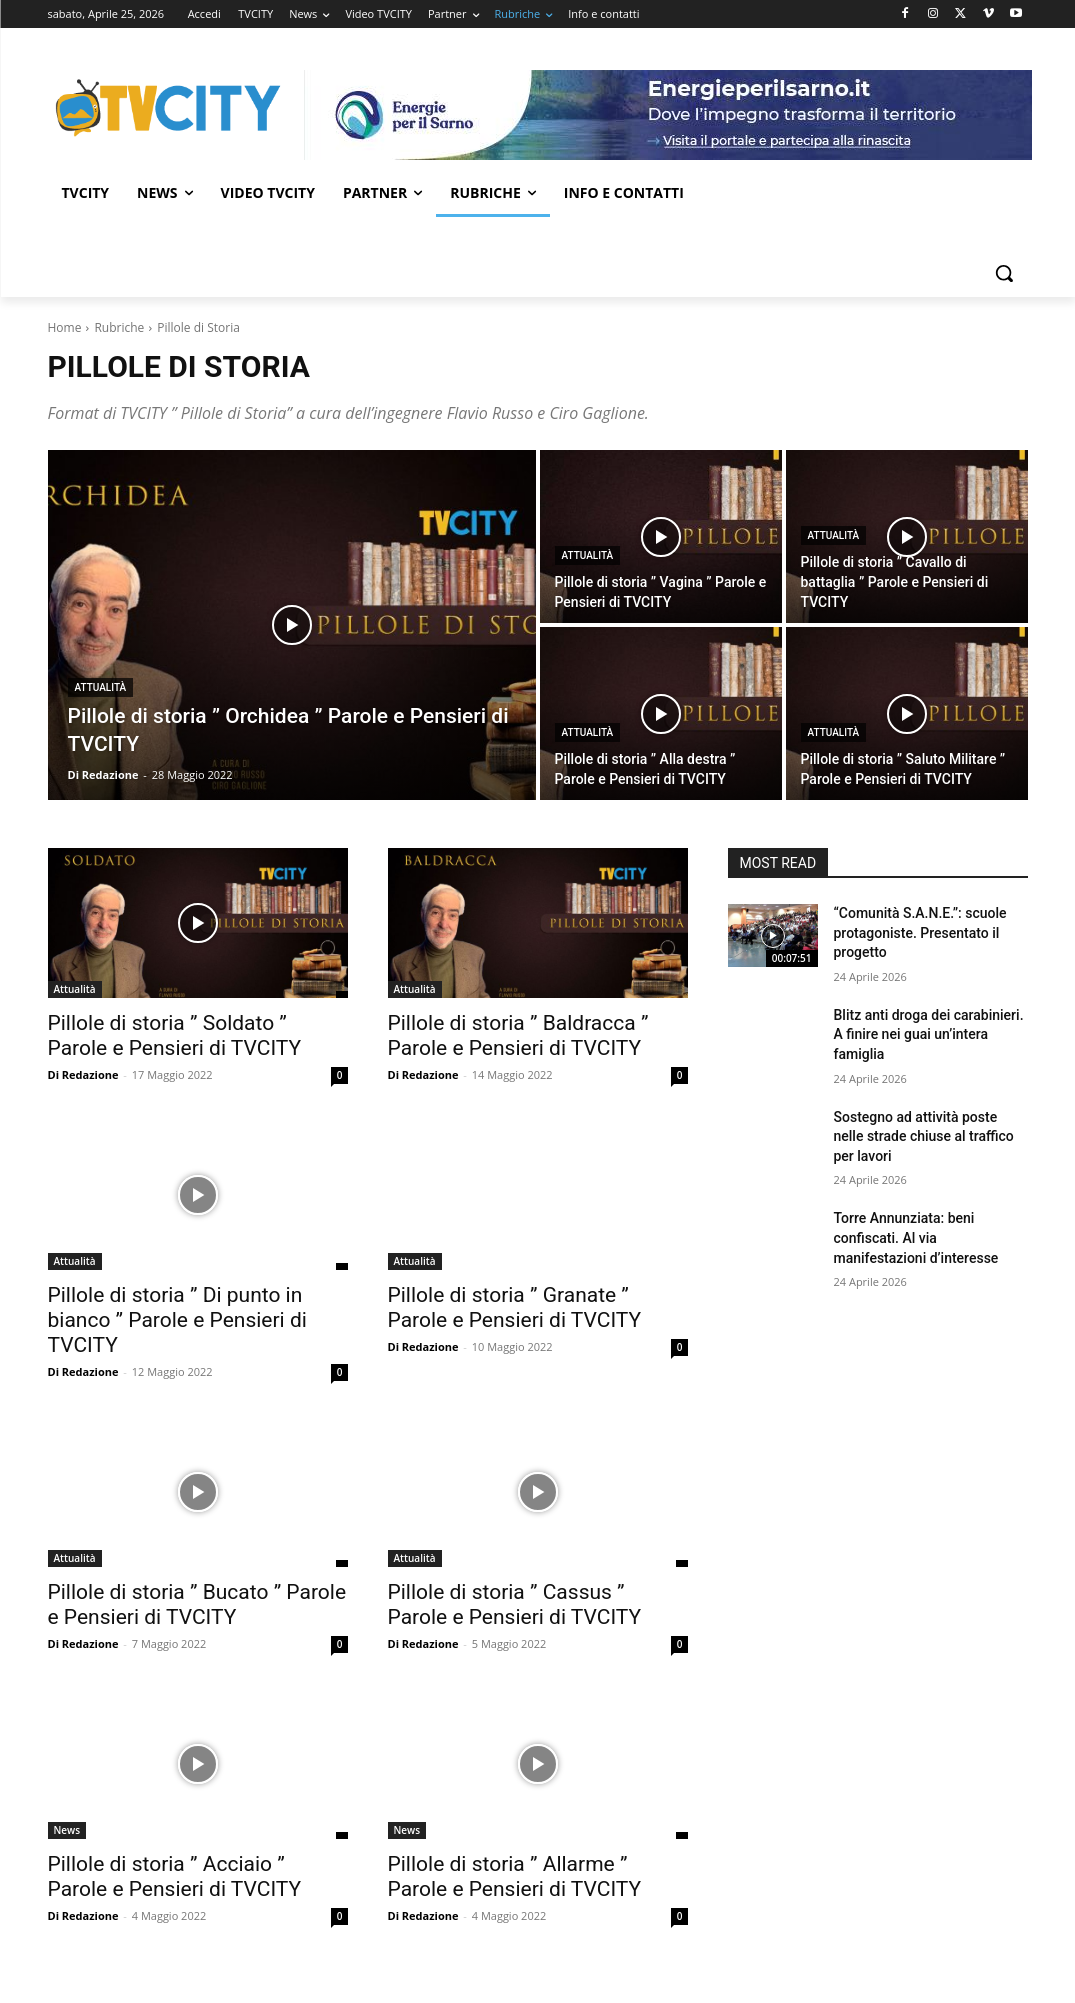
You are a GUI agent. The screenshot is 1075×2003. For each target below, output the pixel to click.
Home (65, 327)
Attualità (101, 687)
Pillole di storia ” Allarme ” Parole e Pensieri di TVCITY (515, 1876)
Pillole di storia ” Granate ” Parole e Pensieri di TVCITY (515, 1307)
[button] (1004, 273)
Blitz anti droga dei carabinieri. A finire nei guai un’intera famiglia (929, 1034)
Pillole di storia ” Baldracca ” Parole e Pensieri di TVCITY (518, 1035)
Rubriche (119, 327)
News (67, 1830)
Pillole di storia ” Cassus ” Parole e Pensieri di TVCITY (515, 1604)
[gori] (668, 115)
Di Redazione (83, 1074)
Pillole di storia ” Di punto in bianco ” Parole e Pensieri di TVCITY (177, 1320)
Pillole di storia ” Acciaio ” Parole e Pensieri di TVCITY (175, 1876)
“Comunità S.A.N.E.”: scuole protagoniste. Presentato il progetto (920, 932)
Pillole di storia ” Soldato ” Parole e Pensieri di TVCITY (175, 1035)
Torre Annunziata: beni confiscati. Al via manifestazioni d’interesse (916, 1237)
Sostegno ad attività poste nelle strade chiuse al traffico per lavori (924, 1136)
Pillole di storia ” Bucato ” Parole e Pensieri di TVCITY (197, 1604)
